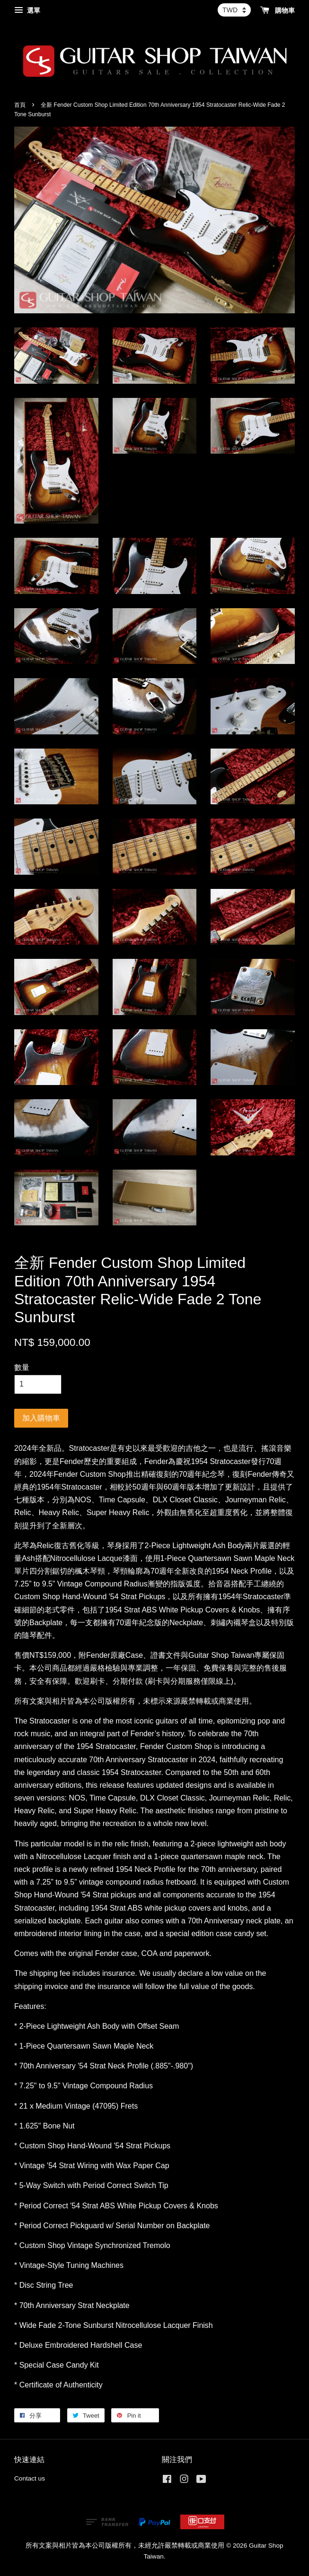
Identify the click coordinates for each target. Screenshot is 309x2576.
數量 (21, 1367)
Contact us (29, 2478)
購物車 (277, 10)
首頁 (20, 105)
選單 (27, 10)
